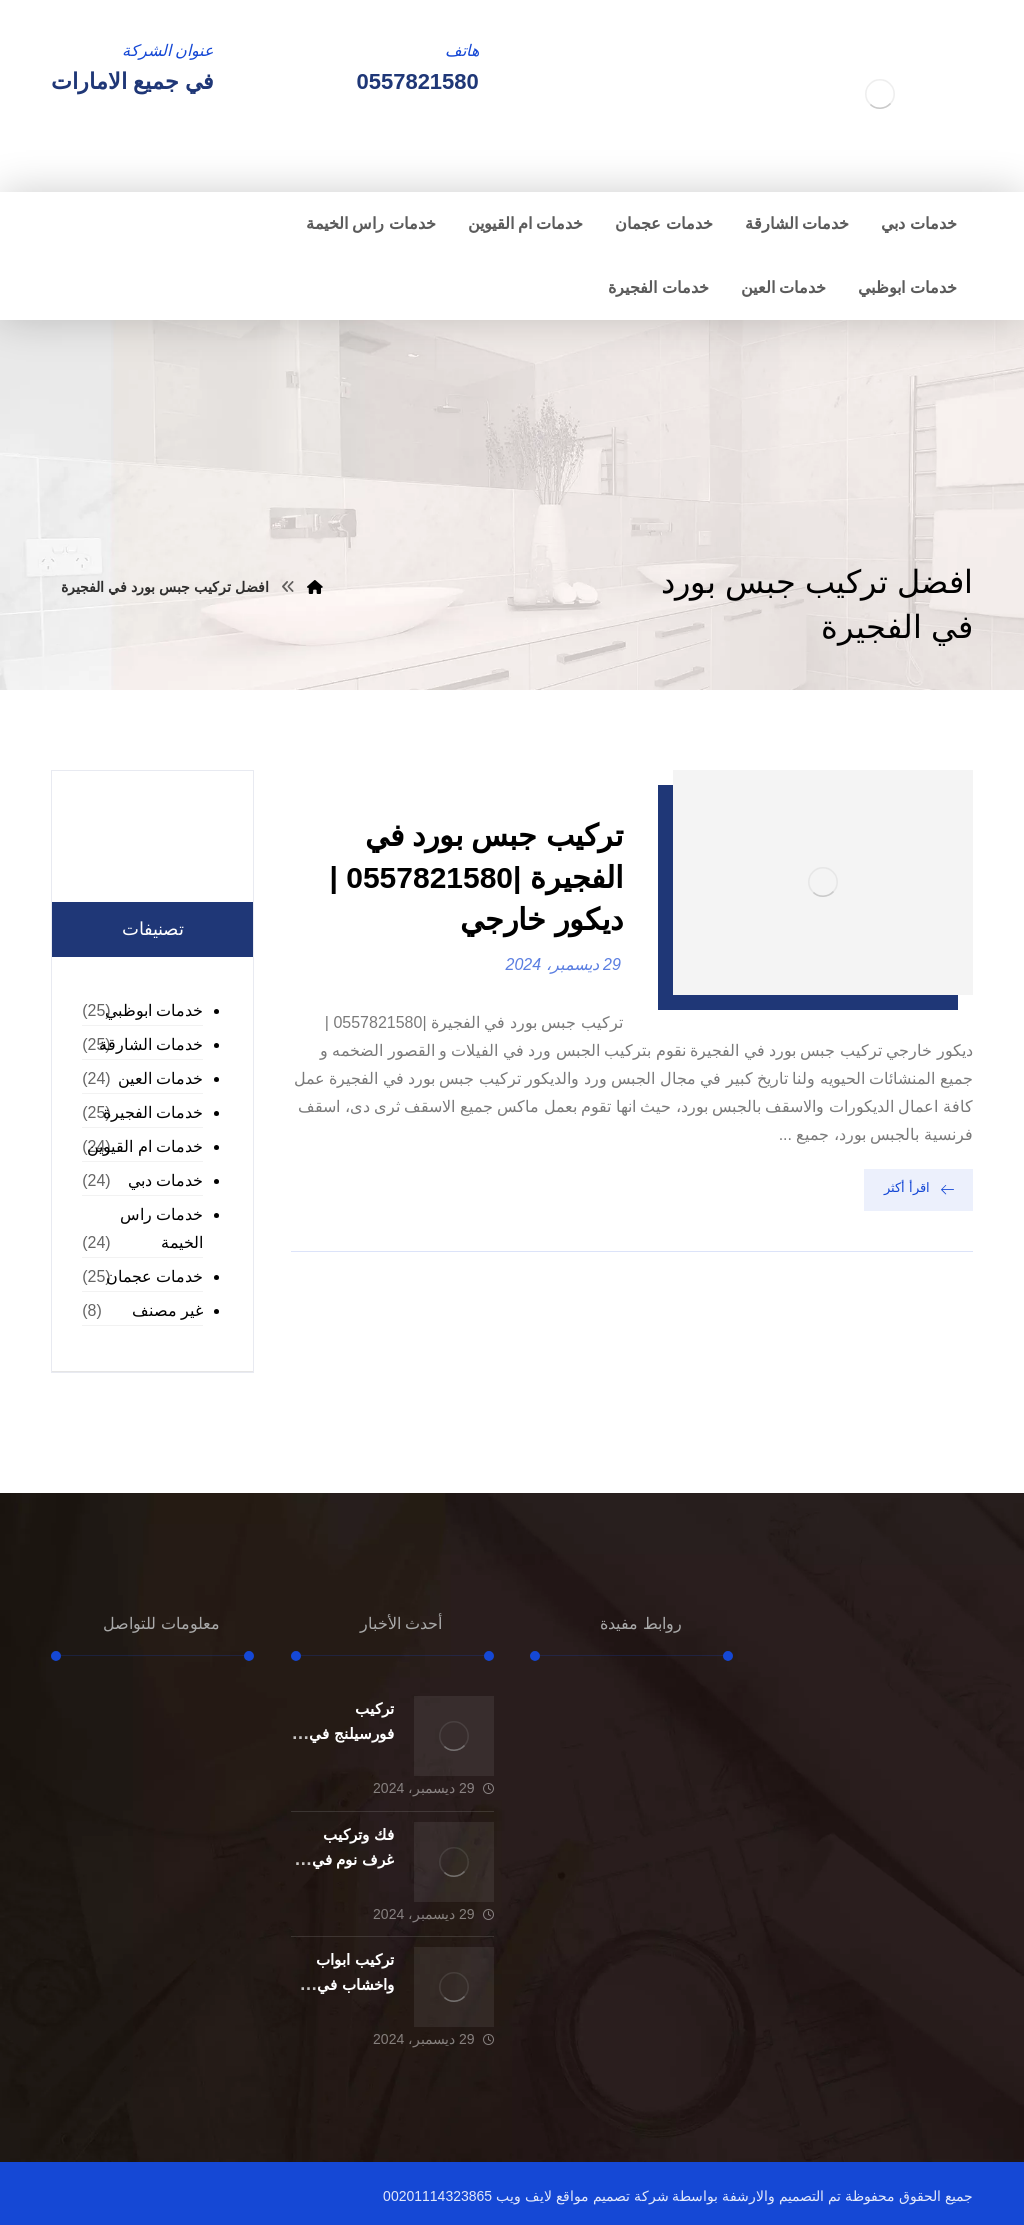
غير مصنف (167, 1310)
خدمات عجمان (154, 1276)
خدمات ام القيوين (145, 1146)
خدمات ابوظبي (154, 1010)
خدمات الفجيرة (153, 1112)
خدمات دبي (165, 1180)
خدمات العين (160, 1078)
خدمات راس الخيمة (161, 1228)
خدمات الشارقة (151, 1044)
